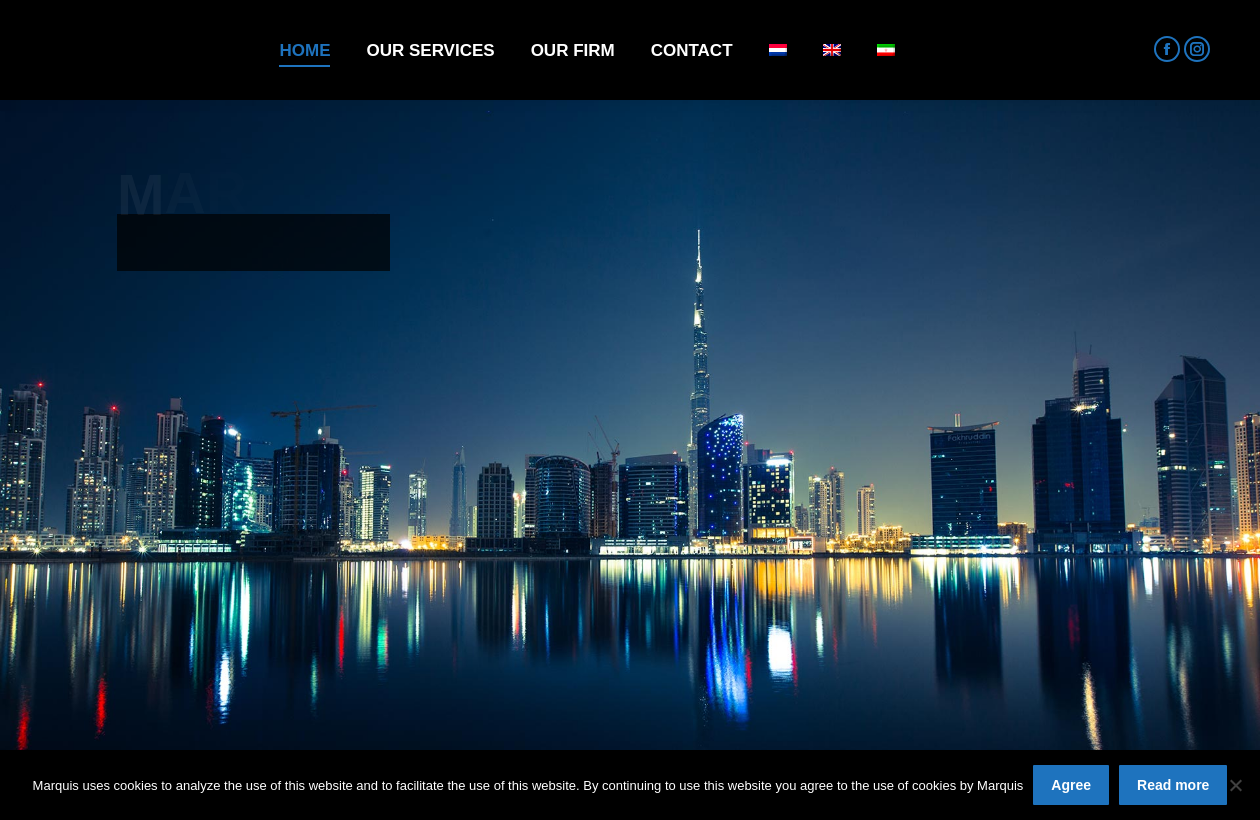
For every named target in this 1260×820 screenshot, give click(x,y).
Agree (1071, 785)
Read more (1173, 785)
